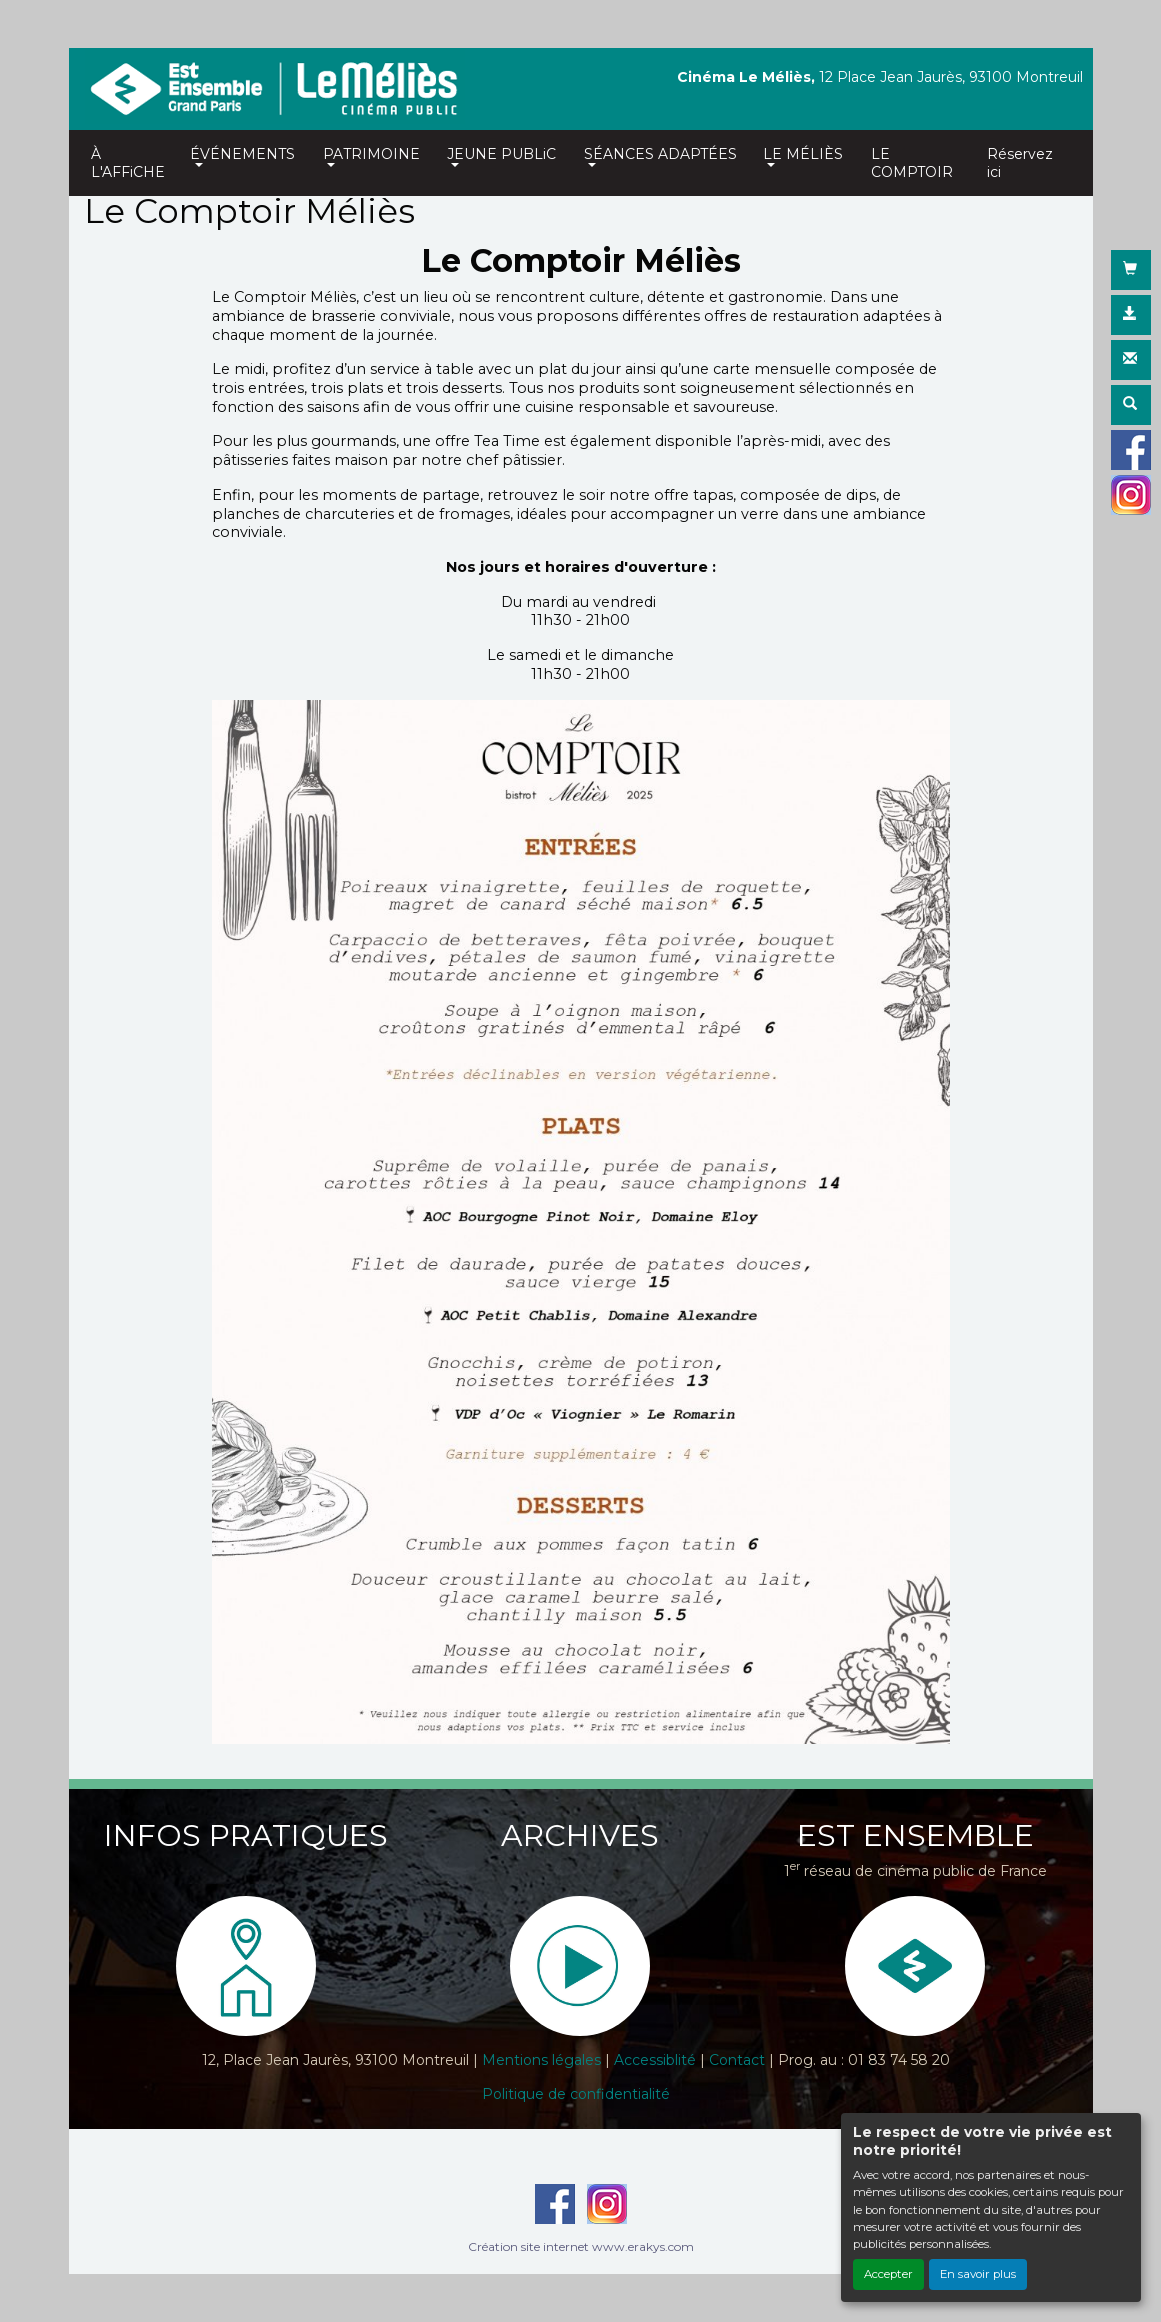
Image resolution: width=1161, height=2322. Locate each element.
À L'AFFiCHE (128, 163)
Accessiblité (655, 2060)
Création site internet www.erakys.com (581, 2246)
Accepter (888, 2274)
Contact (737, 2060)
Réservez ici (1020, 163)
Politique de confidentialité (576, 2094)
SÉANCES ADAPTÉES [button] (660, 154)
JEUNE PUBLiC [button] (501, 154)
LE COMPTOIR (912, 163)
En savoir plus (978, 2274)
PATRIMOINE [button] (371, 154)
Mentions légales (541, 2060)
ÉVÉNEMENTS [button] (242, 154)
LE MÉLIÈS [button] (803, 154)
